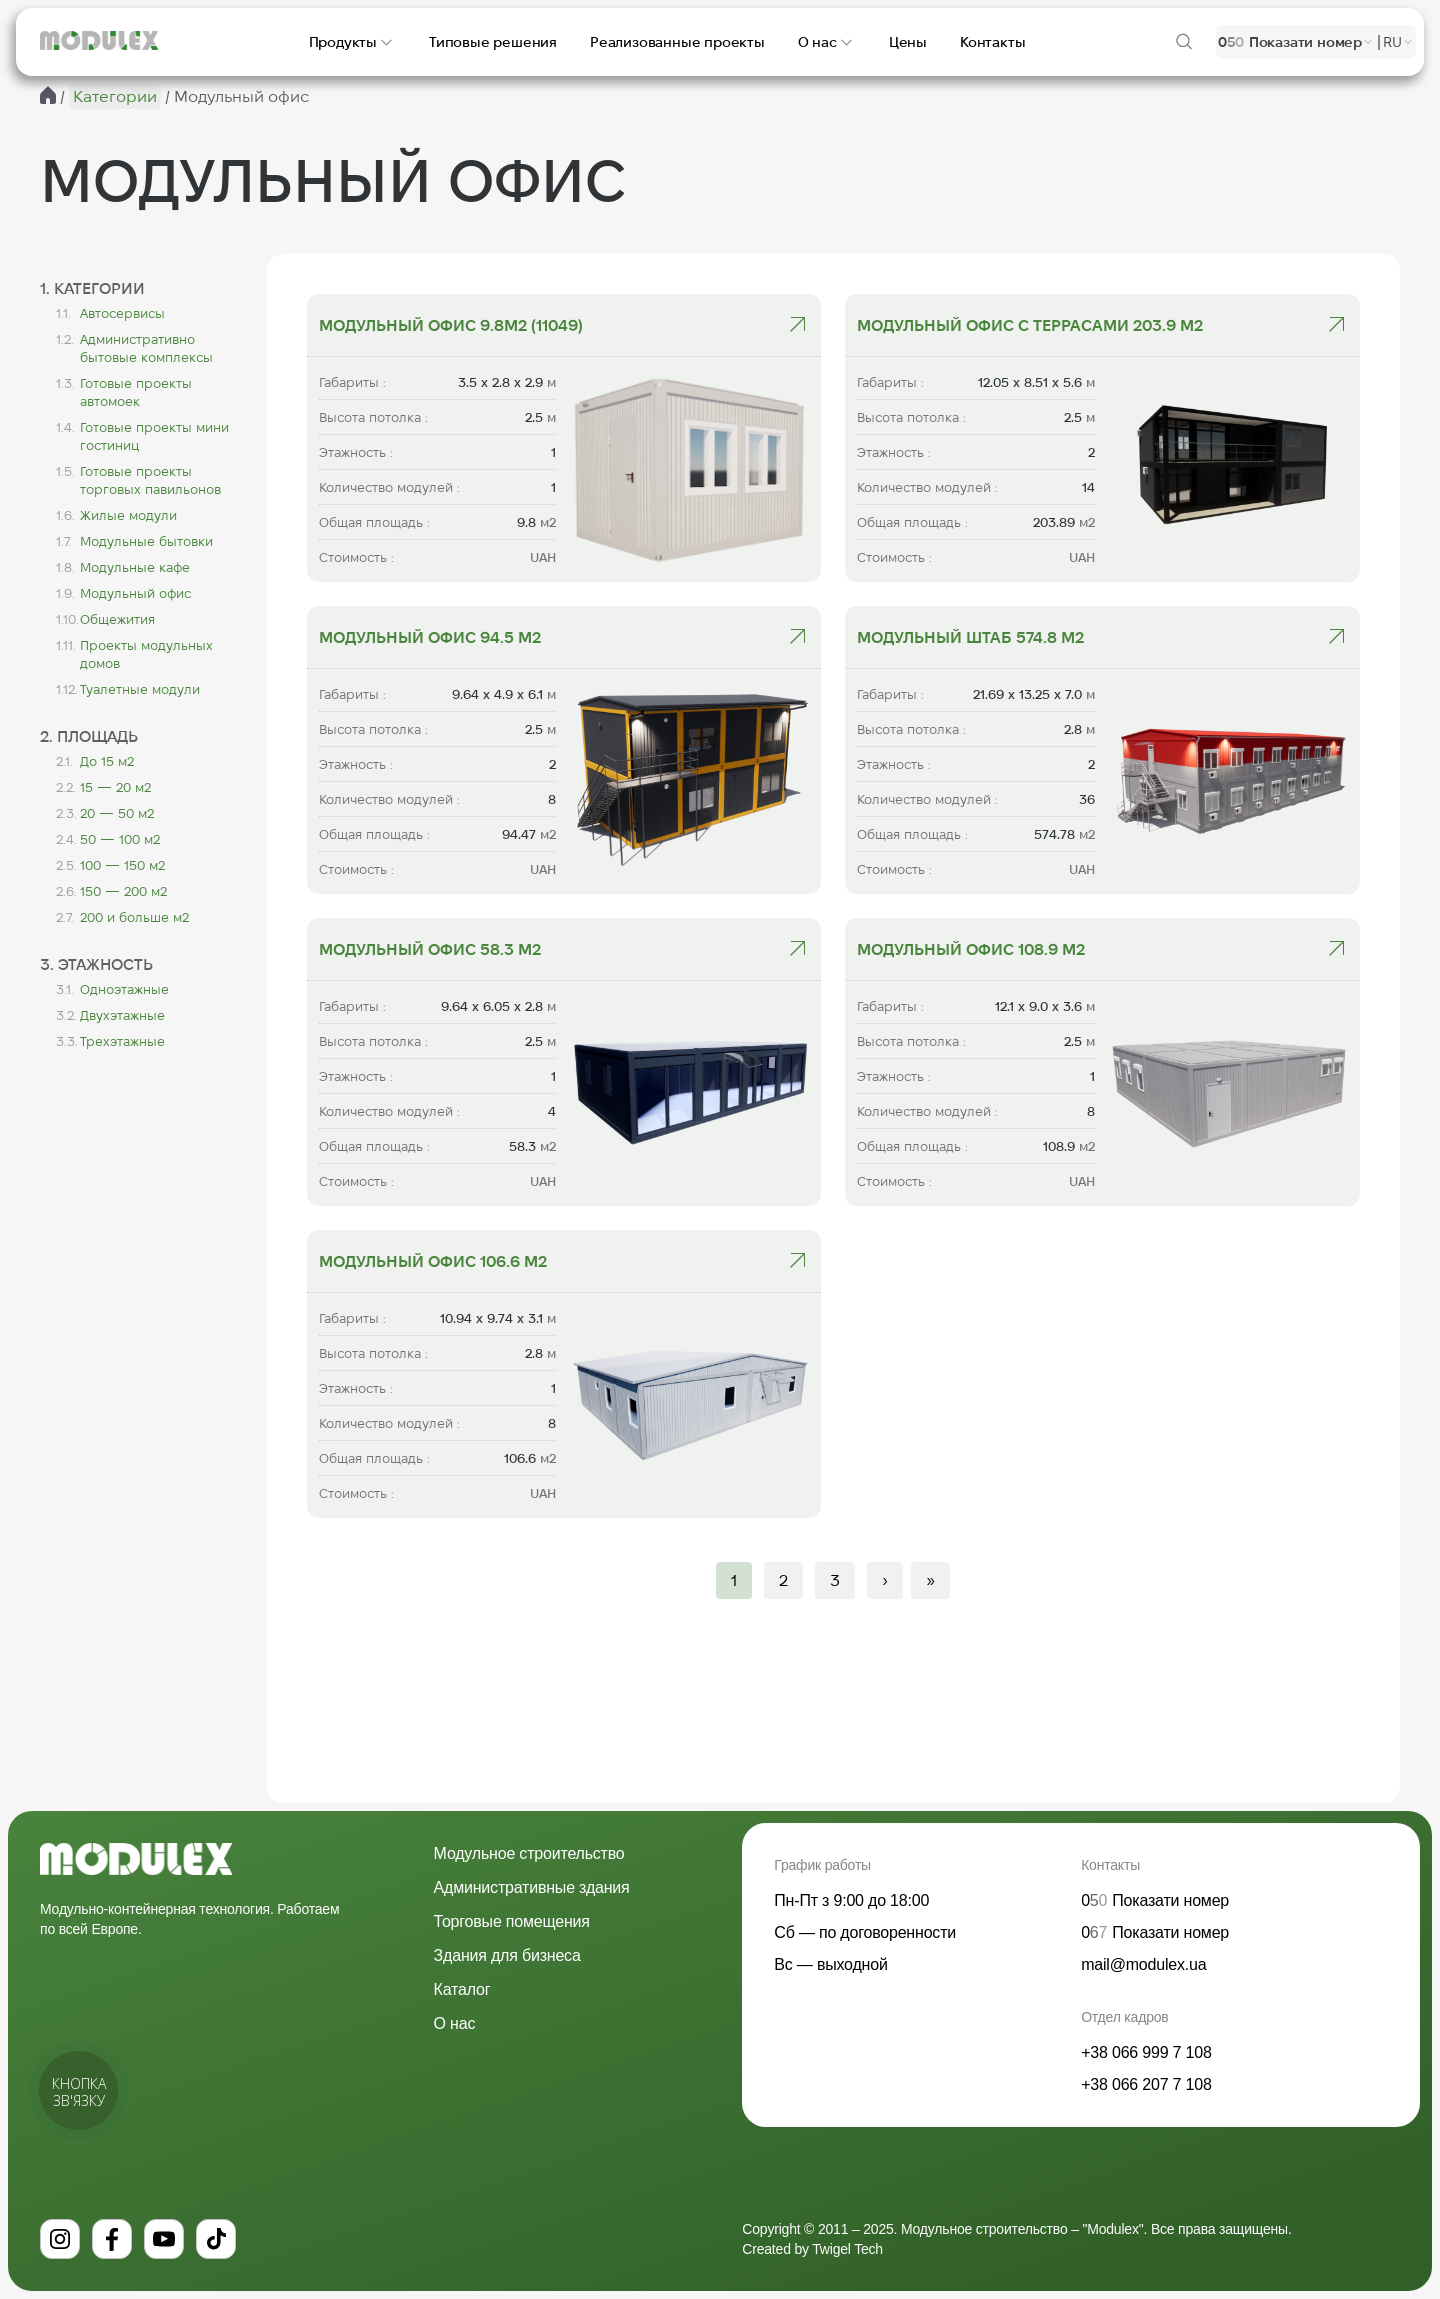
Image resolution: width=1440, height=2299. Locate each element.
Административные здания (532, 1887)
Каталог (462, 1989)
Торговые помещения (512, 1921)
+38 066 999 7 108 (1146, 2052)
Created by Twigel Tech (812, 2249)
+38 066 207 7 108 (1146, 2084)
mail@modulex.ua (1143, 1964)
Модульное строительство (529, 1853)
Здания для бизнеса (507, 1955)
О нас (455, 2023)
